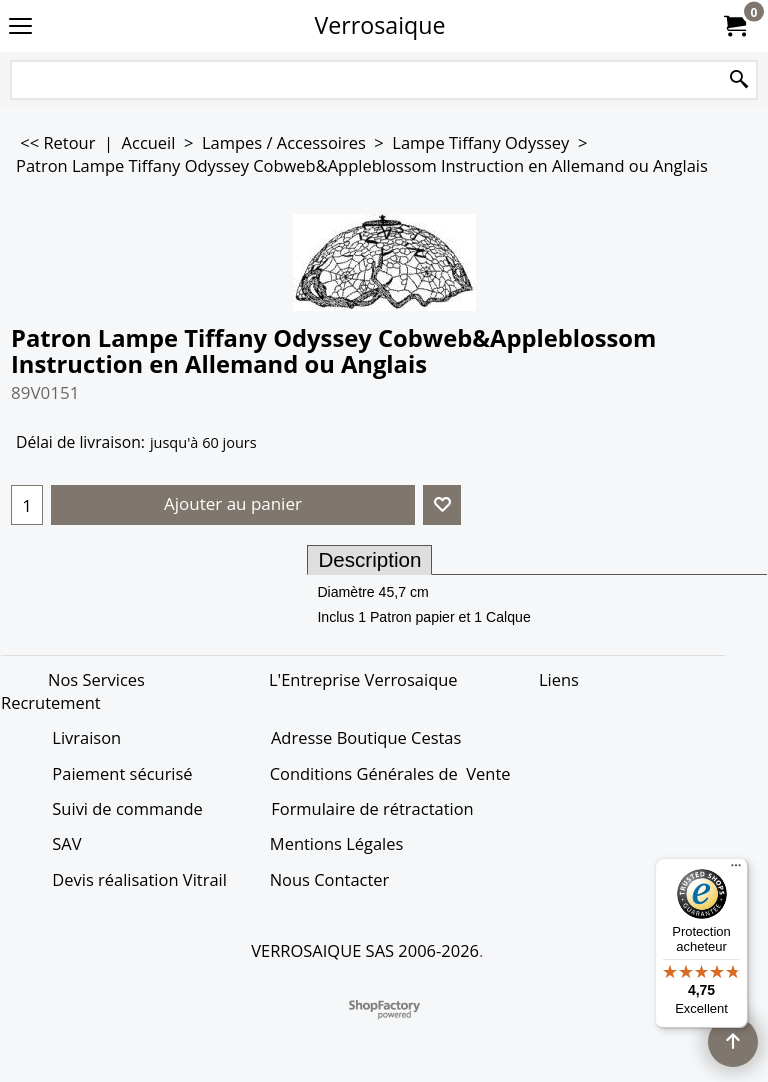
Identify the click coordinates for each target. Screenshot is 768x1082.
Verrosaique (380, 25)
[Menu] (736, 870)
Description (369, 559)
